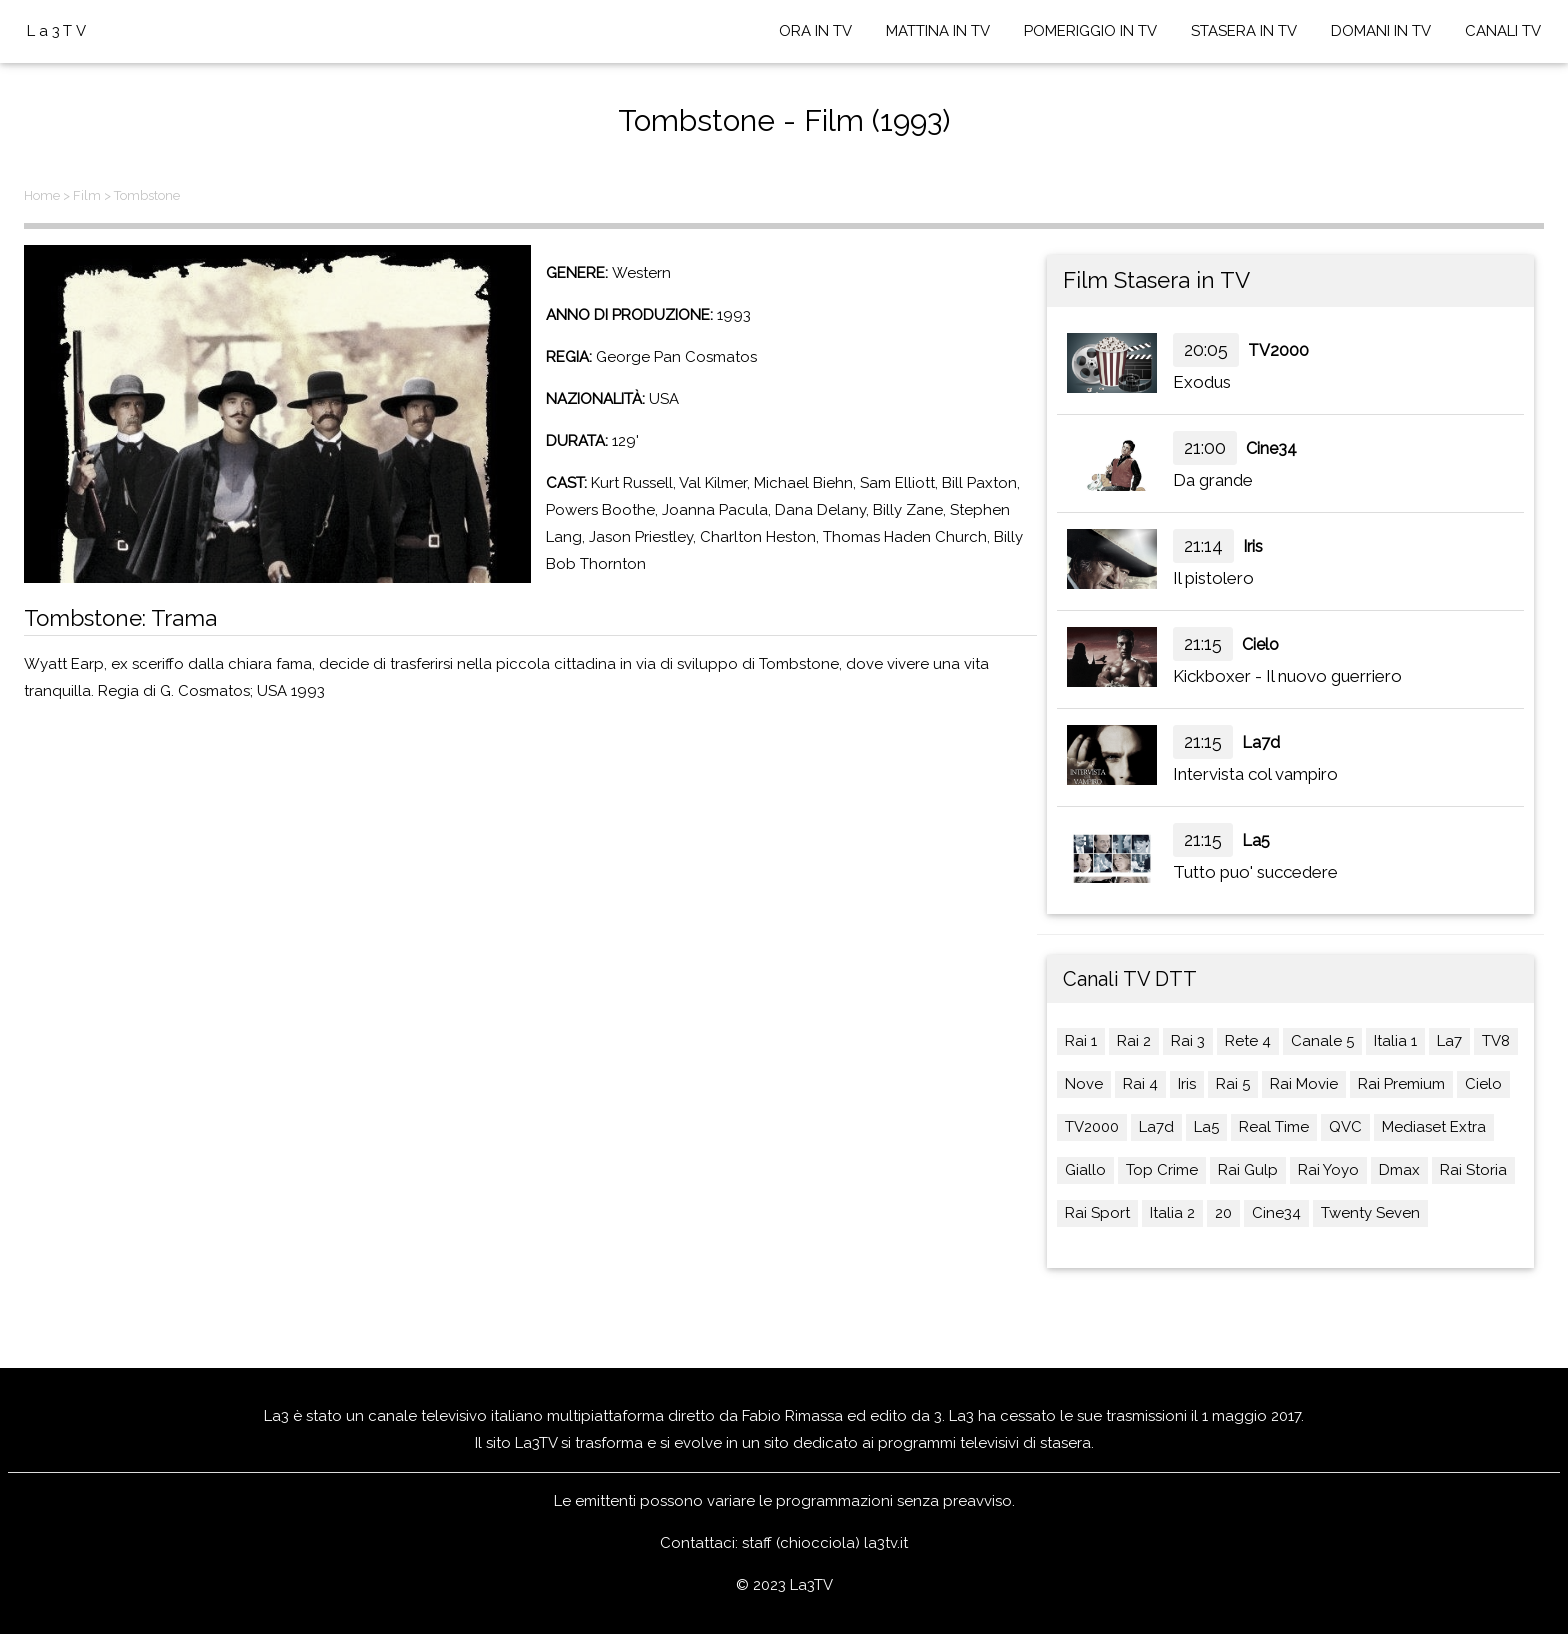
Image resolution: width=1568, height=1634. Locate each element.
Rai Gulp (1248, 1170)
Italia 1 (1395, 1041)
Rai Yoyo (1328, 1170)
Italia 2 (1172, 1213)
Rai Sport (1097, 1213)
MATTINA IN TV (938, 31)
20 (1223, 1213)
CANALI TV (1503, 31)
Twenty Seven (1370, 1213)
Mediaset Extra (1434, 1127)
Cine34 (1271, 448)
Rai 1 (1081, 1041)
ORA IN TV (815, 31)
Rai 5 (1233, 1084)
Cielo (1260, 644)
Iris (1253, 546)
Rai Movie (1304, 1084)
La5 (1256, 840)
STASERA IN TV (1244, 31)
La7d (1261, 742)
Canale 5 (1322, 1041)
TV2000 (1278, 350)
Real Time (1274, 1127)
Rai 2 (1134, 1041)
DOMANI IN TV (1381, 31)
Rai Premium (1401, 1084)
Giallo (1085, 1170)
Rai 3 (1188, 1041)
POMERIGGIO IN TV (1090, 31)
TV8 (1496, 1041)
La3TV (58, 31)
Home (42, 195)
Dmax (1399, 1170)
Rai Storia (1473, 1170)
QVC (1345, 1127)
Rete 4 (1248, 1041)
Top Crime (1162, 1170)
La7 (1449, 1041)
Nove (1084, 1084)
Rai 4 (1140, 1084)
